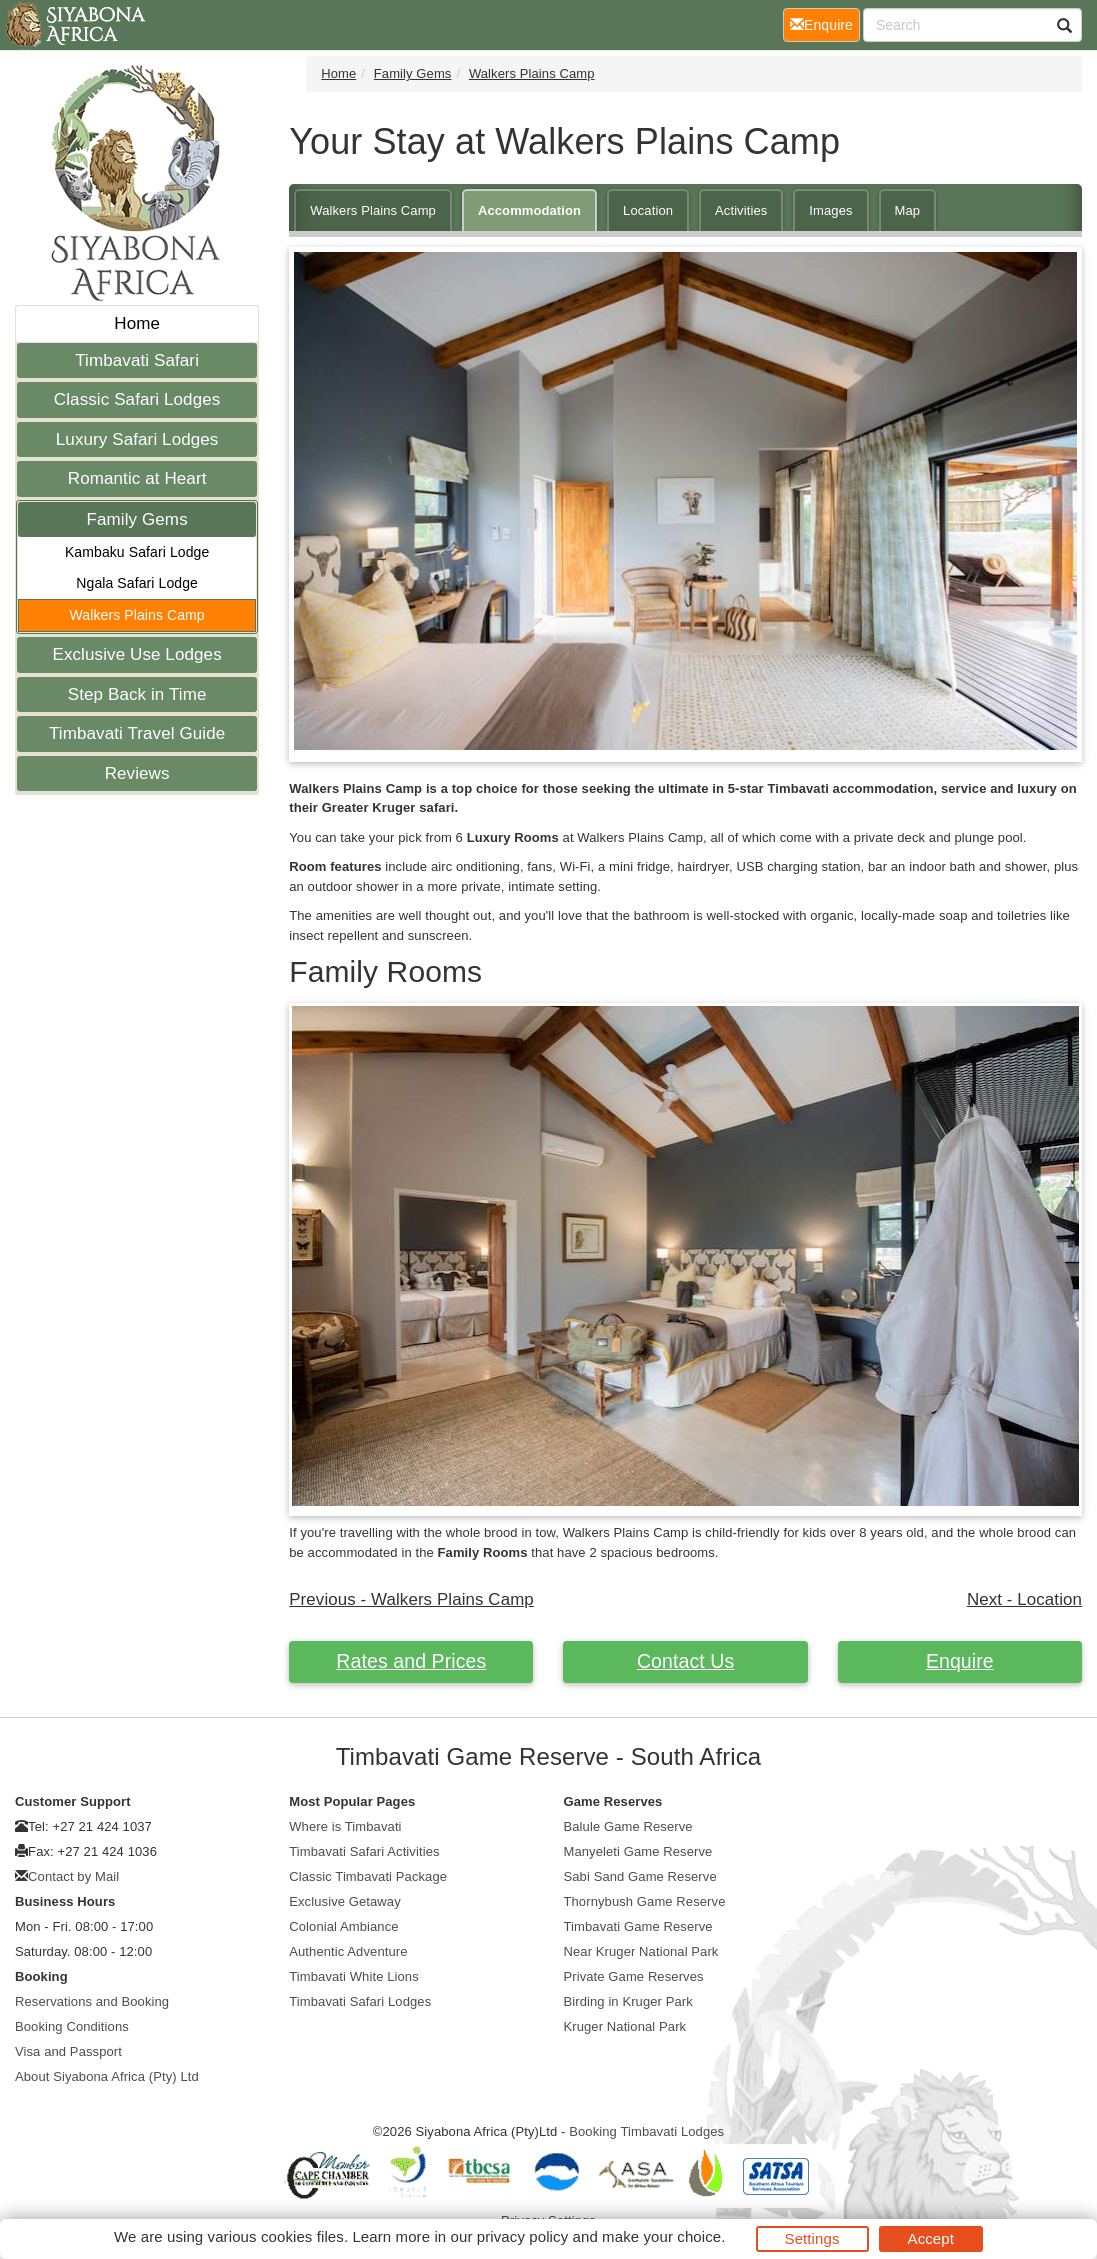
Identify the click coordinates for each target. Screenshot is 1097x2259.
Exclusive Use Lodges (136, 654)
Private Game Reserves (634, 1976)
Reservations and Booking (92, 2001)
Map (908, 210)
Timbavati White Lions (354, 1976)
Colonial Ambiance (343, 1926)
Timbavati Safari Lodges (360, 2001)
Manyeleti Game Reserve (638, 1851)
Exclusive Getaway (345, 1901)
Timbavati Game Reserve (638, 1926)
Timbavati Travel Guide (137, 733)
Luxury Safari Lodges (137, 439)
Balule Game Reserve (628, 1826)
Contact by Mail (73, 1876)
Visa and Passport (68, 2051)
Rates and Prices (411, 1661)
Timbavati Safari (137, 360)
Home (137, 323)
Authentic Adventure (348, 1951)
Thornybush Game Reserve (645, 1901)
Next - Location (1024, 1599)
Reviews (137, 773)
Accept (931, 2238)
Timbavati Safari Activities (364, 1851)
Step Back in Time (137, 694)
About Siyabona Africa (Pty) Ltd (107, 2076)
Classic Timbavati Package (368, 1876)
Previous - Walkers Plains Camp (411, 1599)
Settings (812, 2238)
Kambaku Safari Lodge (137, 552)
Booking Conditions (72, 2026)
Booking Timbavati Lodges (646, 2131)
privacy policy (522, 2236)
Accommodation (529, 210)
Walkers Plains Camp (137, 615)
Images (830, 210)
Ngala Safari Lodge (137, 583)
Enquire (960, 1661)
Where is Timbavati (345, 1826)
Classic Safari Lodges (137, 399)
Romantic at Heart (137, 478)
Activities (741, 210)
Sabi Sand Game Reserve (640, 1876)
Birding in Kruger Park (628, 2001)
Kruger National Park (625, 2026)
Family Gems (137, 519)
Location (648, 210)
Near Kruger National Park (641, 1951)
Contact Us (685, 1661)
